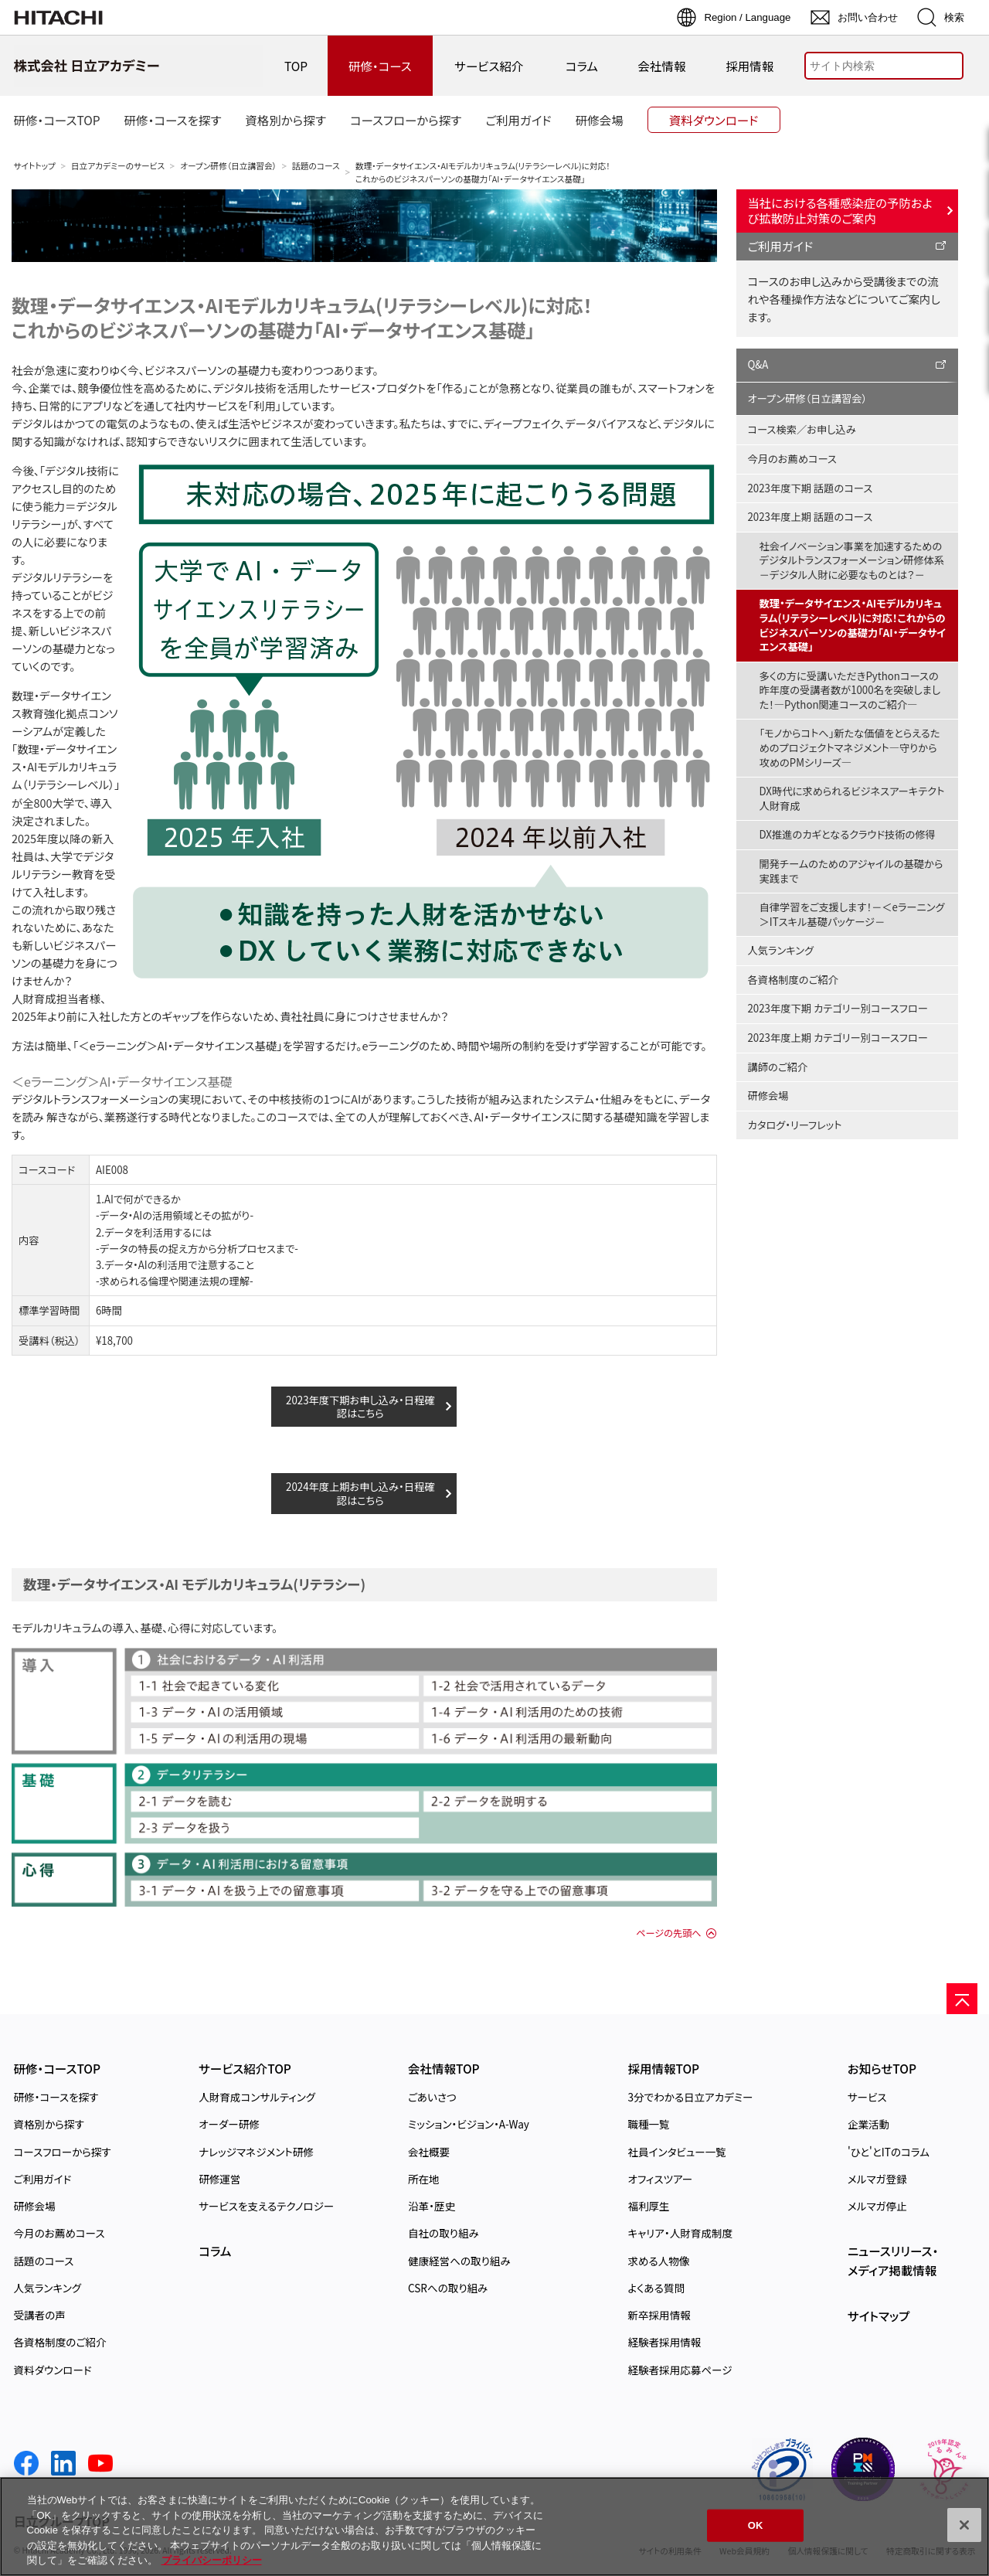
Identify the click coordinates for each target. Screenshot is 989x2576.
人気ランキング (781, 950)
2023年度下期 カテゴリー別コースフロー (838, 1008)
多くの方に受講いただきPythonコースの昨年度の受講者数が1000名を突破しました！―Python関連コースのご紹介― (850, 690)
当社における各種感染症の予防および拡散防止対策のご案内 (840, 210)
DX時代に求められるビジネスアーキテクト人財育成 (852, 798)
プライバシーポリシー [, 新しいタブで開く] (211, 2560)
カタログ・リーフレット (795, 1125)
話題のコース (316, 166)
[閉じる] (964, 2525)
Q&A (758, 364)
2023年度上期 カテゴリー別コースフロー (838, 1037)
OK (755, 2525)
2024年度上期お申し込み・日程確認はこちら (360, 1493)
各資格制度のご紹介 (793, 979)
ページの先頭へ (668, 1933)
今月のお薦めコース (792, 458)
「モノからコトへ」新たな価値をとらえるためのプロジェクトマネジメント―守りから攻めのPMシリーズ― (850, 747)
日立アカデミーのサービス (118, 166)
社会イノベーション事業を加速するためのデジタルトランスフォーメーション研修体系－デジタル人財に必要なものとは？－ (852, 560)
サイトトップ (35, 166)
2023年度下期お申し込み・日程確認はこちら (360, 1407)
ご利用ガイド (781, 245)
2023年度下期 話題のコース (810, 488)
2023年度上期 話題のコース (810, 516)
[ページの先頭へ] (962, 1998)
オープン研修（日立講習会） (228, 166)
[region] (494, 2526)
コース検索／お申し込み (802, 429)
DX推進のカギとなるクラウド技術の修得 (848, 834)
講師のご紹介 (778, 1067)
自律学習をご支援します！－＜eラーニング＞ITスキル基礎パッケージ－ (852, 914)
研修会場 (768, 1095)
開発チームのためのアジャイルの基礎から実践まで (851, 871)
